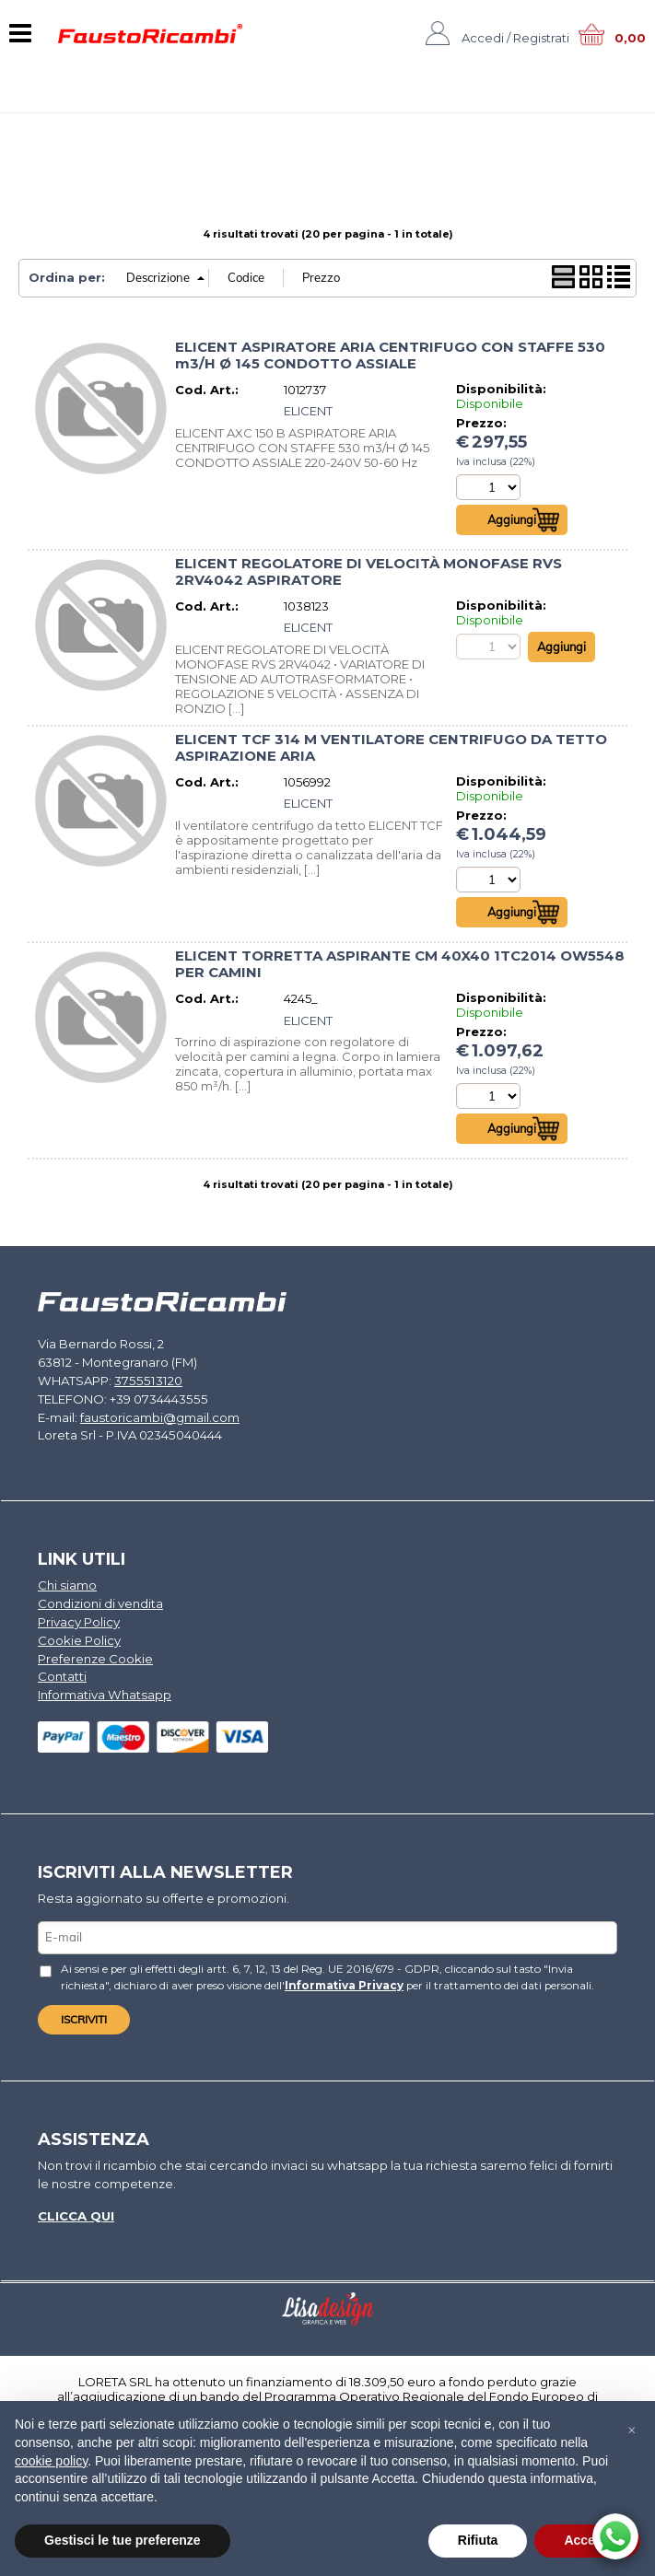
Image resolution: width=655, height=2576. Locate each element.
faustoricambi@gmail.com (159, 1416)
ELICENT (308, 410)
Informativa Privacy (287, 1980)
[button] (631, 2430)
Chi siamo (67, 1584)
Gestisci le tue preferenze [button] (122, 2540)
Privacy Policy (79, 1620)
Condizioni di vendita (100, 1602)
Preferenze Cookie (95, 1656)
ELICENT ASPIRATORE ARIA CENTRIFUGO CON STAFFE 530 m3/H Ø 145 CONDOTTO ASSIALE (390, 355)
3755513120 (144, 1380)
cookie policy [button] (51, 2461)
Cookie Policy (79, 1638)
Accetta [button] (587, 2540)
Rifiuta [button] (478, 2540)
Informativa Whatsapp (104, 1691)
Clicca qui (75, 2210)
